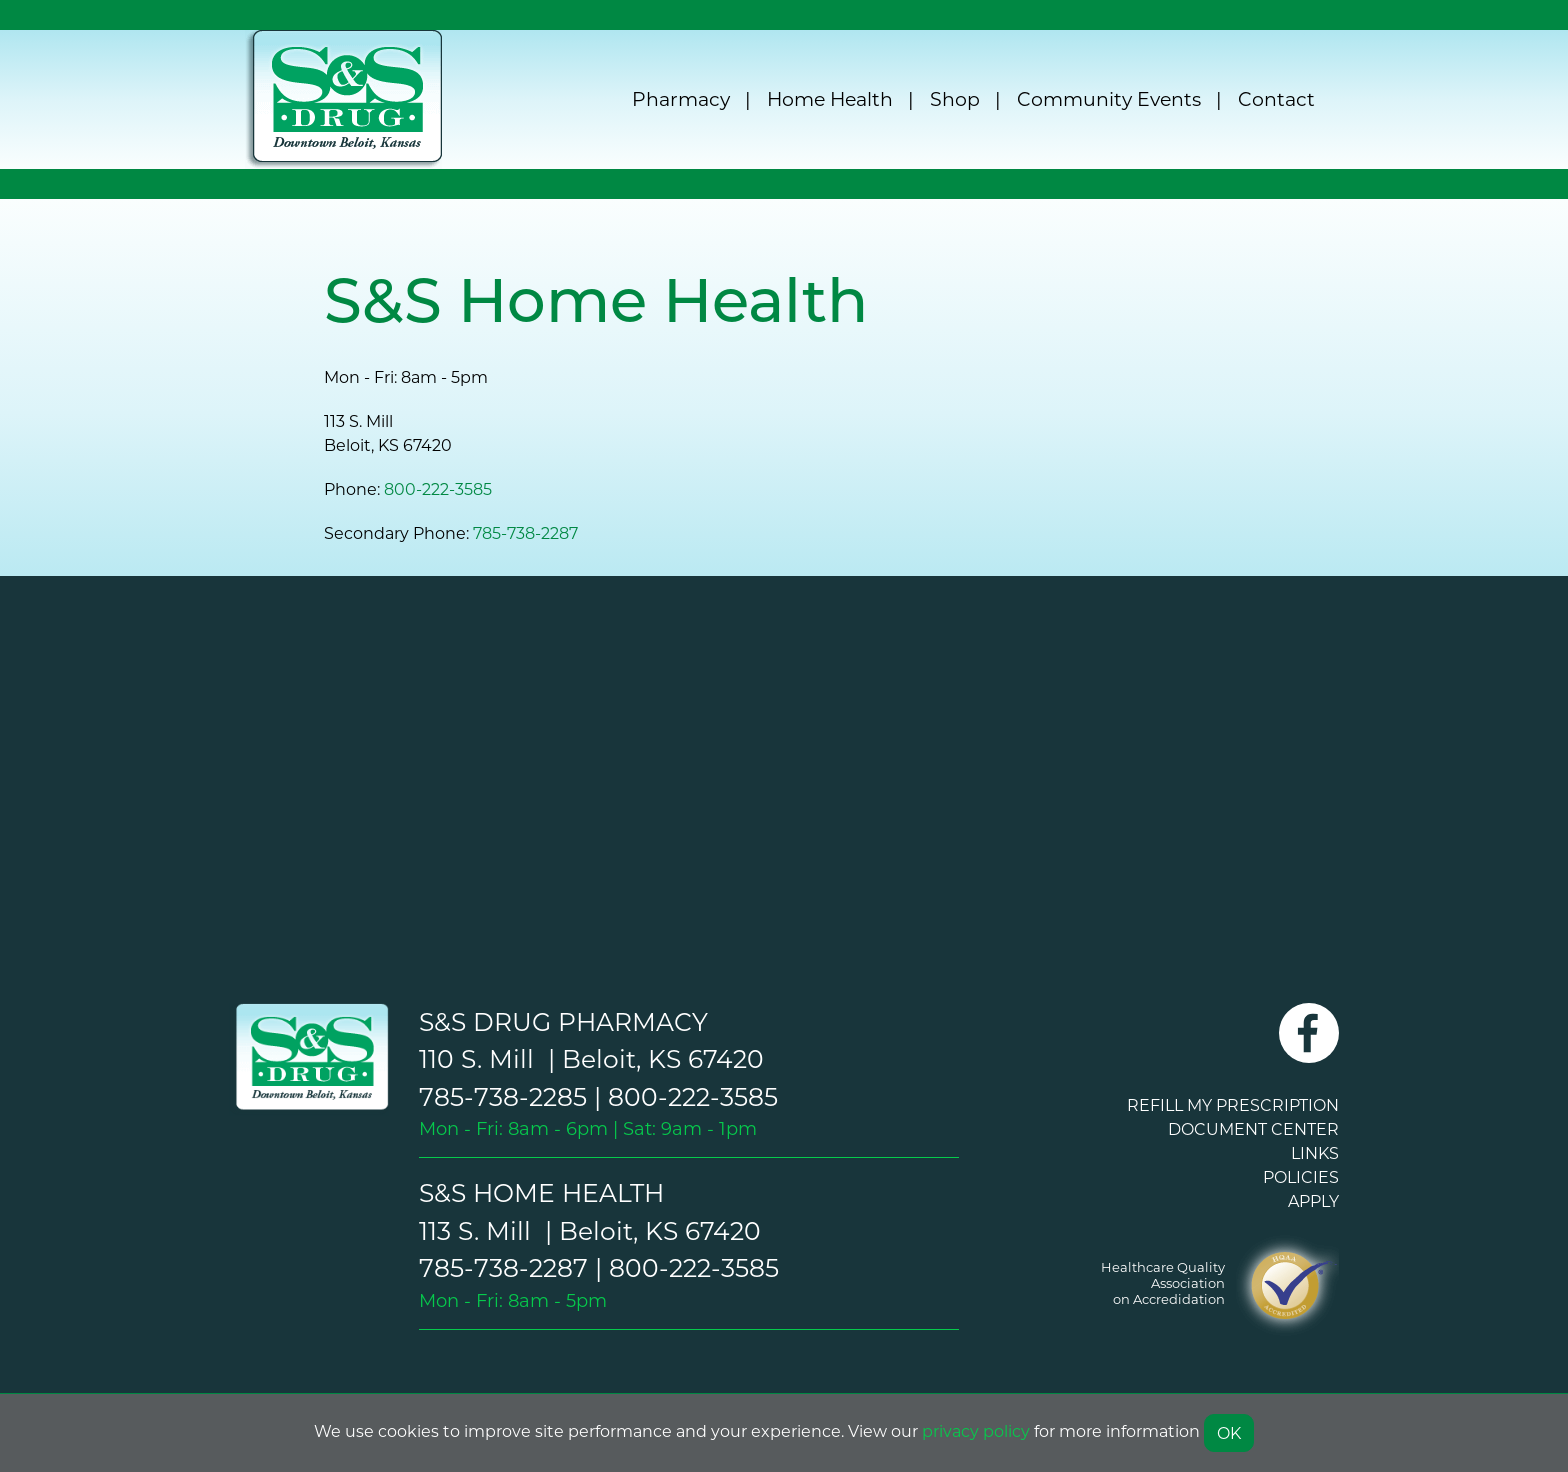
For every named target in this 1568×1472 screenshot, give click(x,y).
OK (1229, 1432)
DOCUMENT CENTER (1253, 1128)
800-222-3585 (438, 488)
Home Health (830, 98)
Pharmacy (681, 98)
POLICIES (1301, 1176)
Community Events (1109, 98)
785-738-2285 (503, 1096)
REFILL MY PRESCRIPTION (1233, 1104)
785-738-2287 (525, 532)
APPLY (1313, 1200)
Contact (1276, 98)
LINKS (1315, 1152)
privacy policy (976, 1430)
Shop (955, 98)
